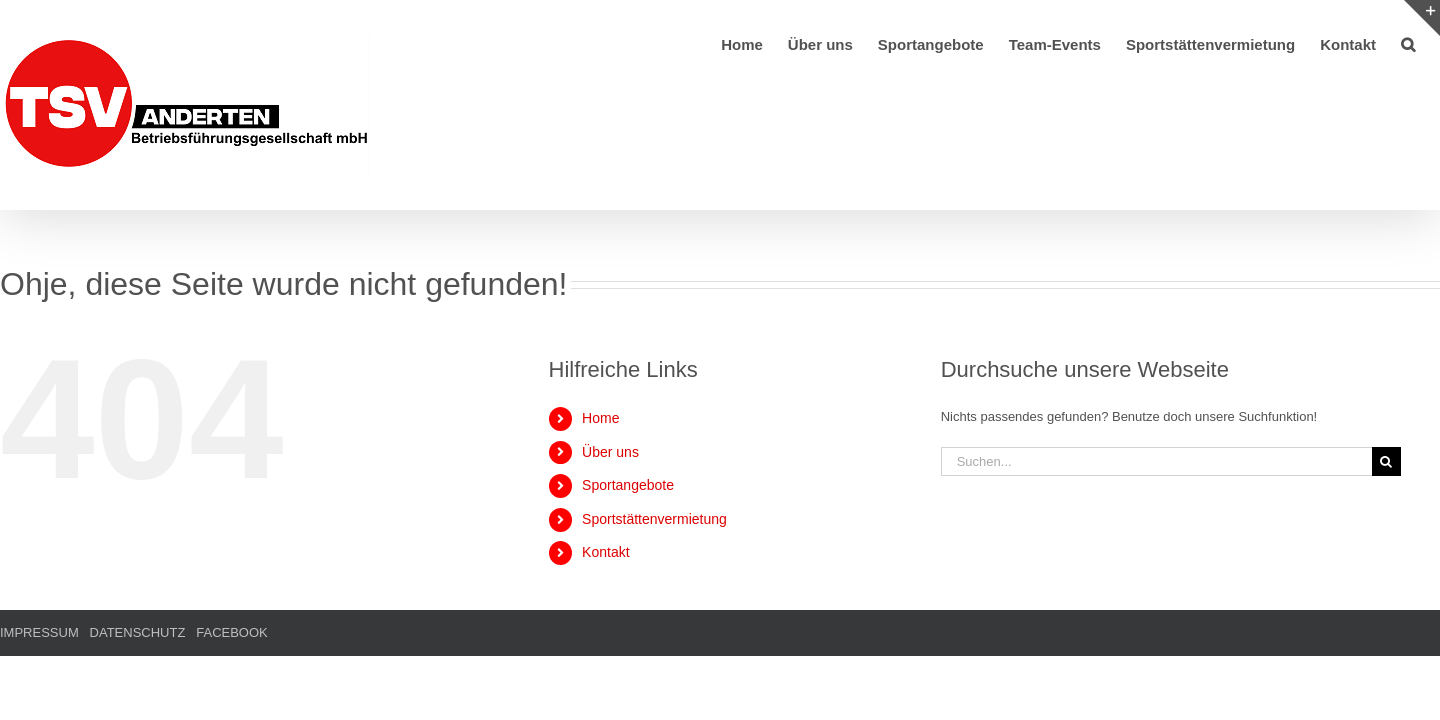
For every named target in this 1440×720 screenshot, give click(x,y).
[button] (1433, 43)
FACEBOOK (232, 632)
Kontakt (605, 552)
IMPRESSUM (39, 632)
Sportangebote (628, 485)
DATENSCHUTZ (138, 632)
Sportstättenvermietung (654, 519)
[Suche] (1386, 461)
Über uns (610, 452)
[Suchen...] (1156, 461)
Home (600, 418)
